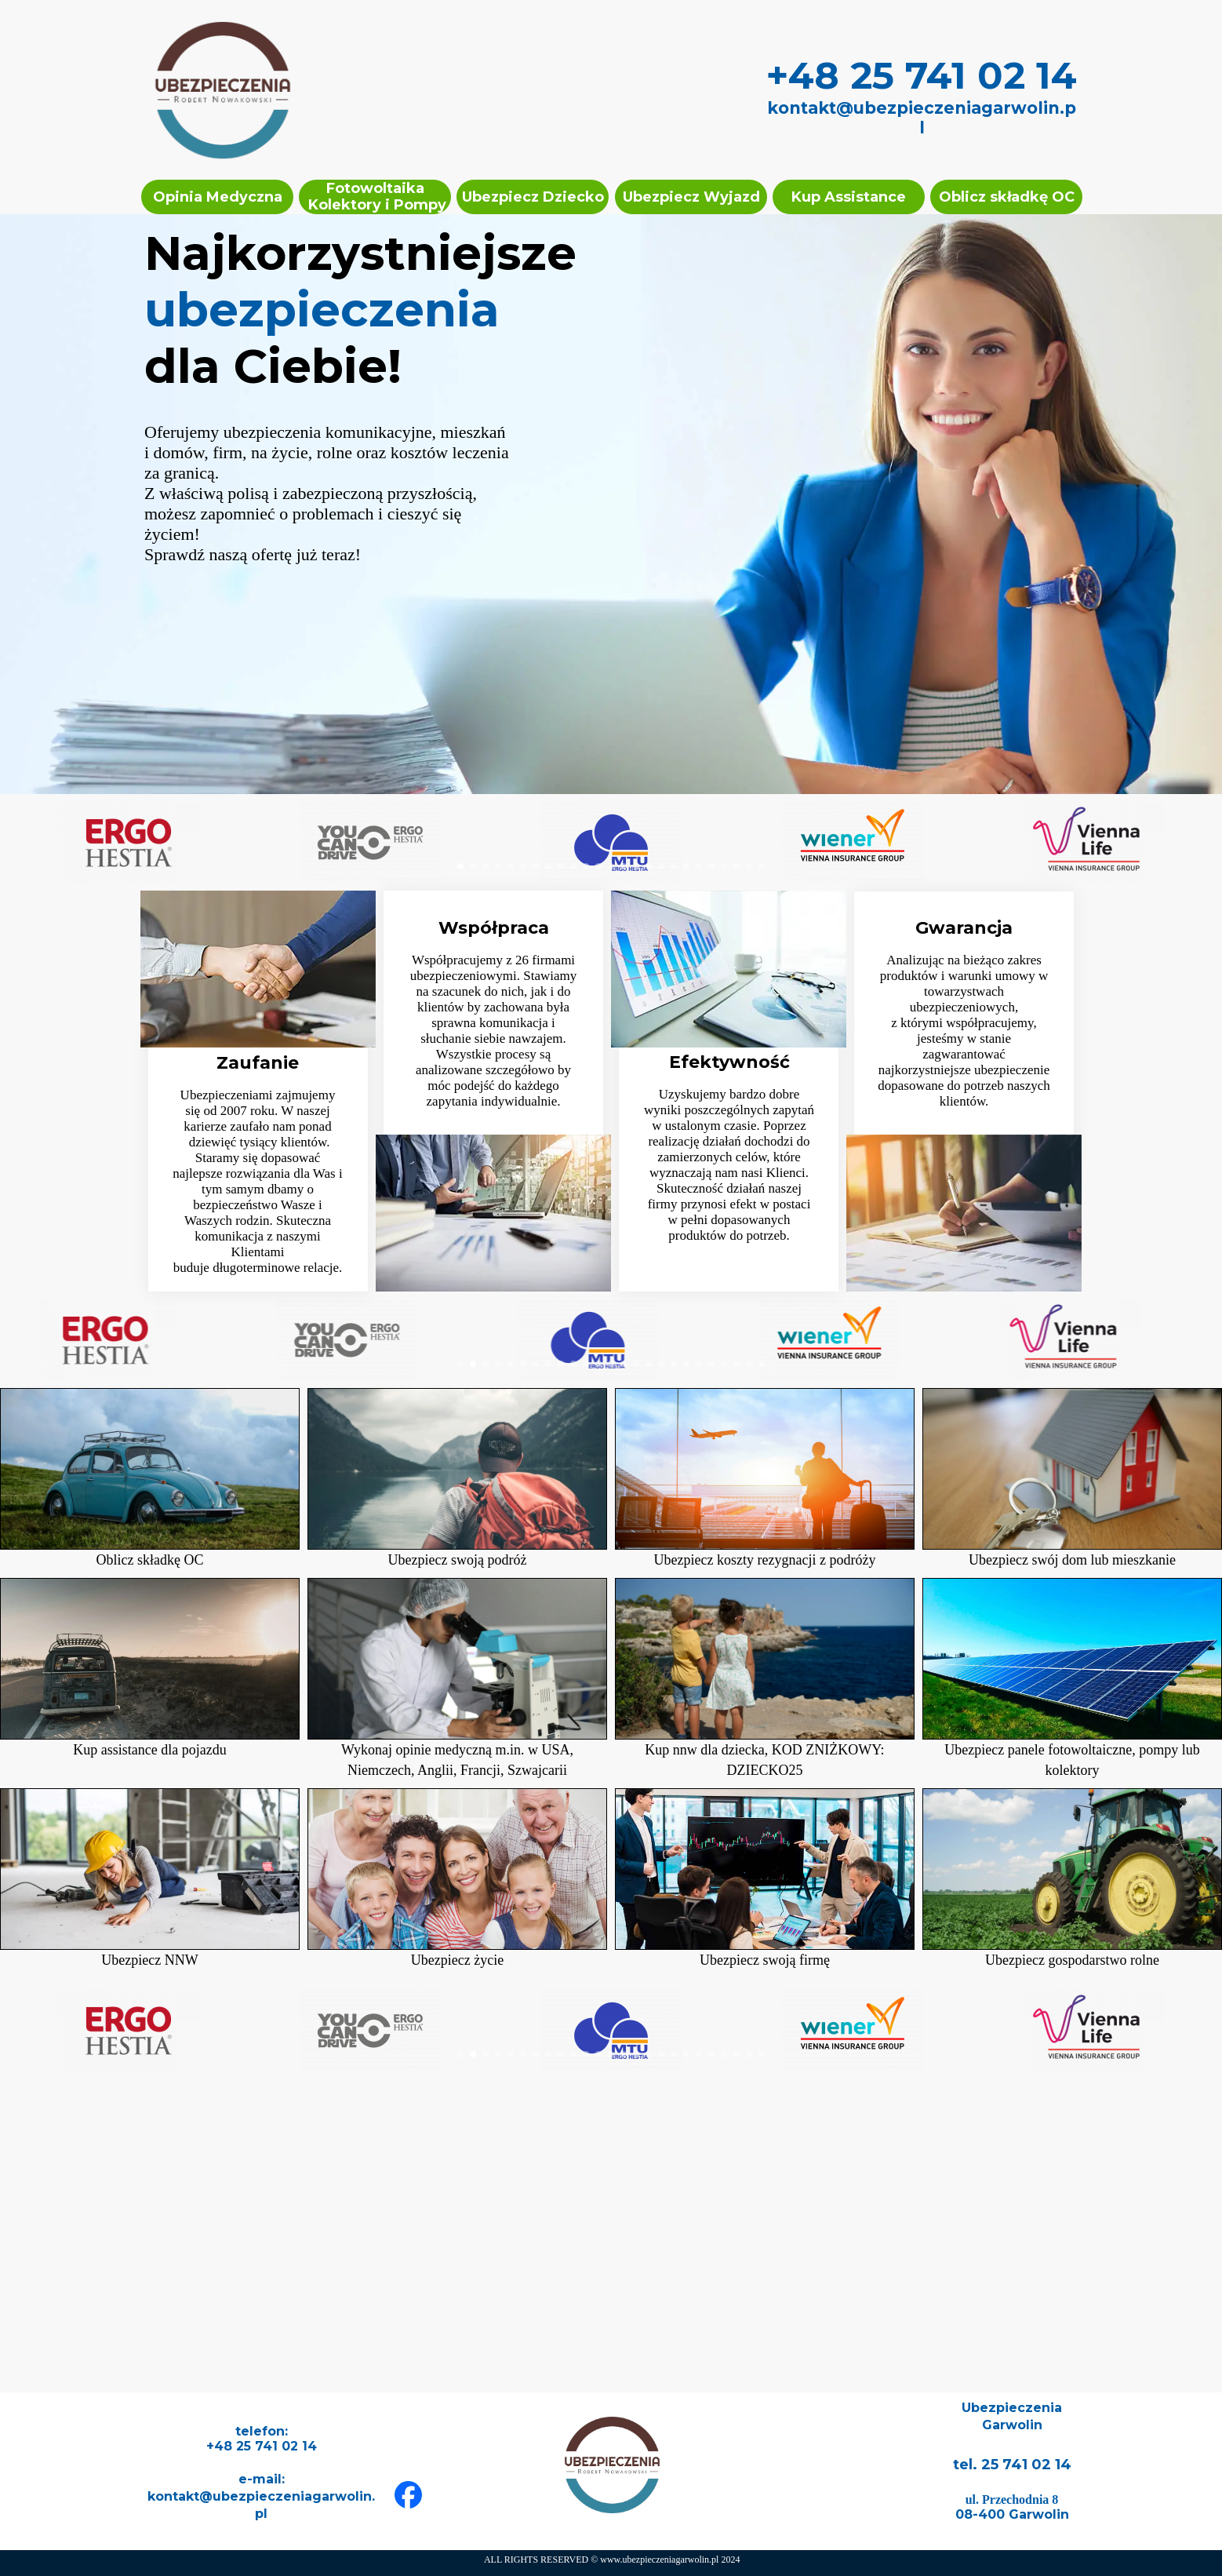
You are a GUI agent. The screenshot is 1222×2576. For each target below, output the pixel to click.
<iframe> (611, 2235)
